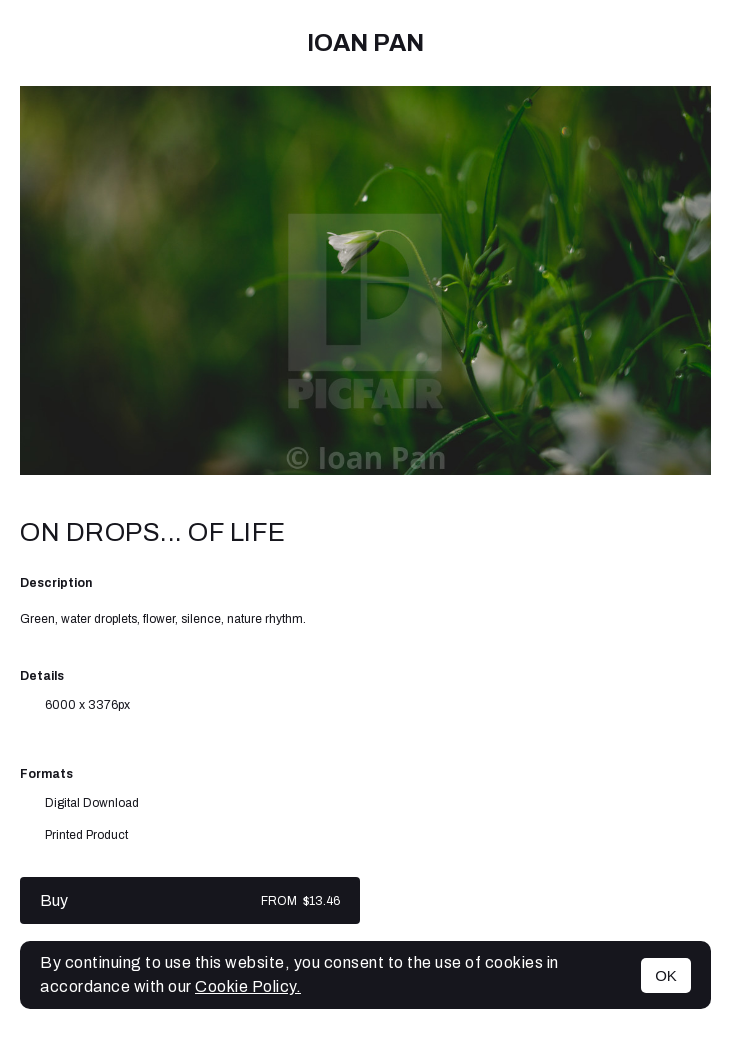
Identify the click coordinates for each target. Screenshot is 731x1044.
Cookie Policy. (248, 986)
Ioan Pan (365, 43)
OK (666, 975)
